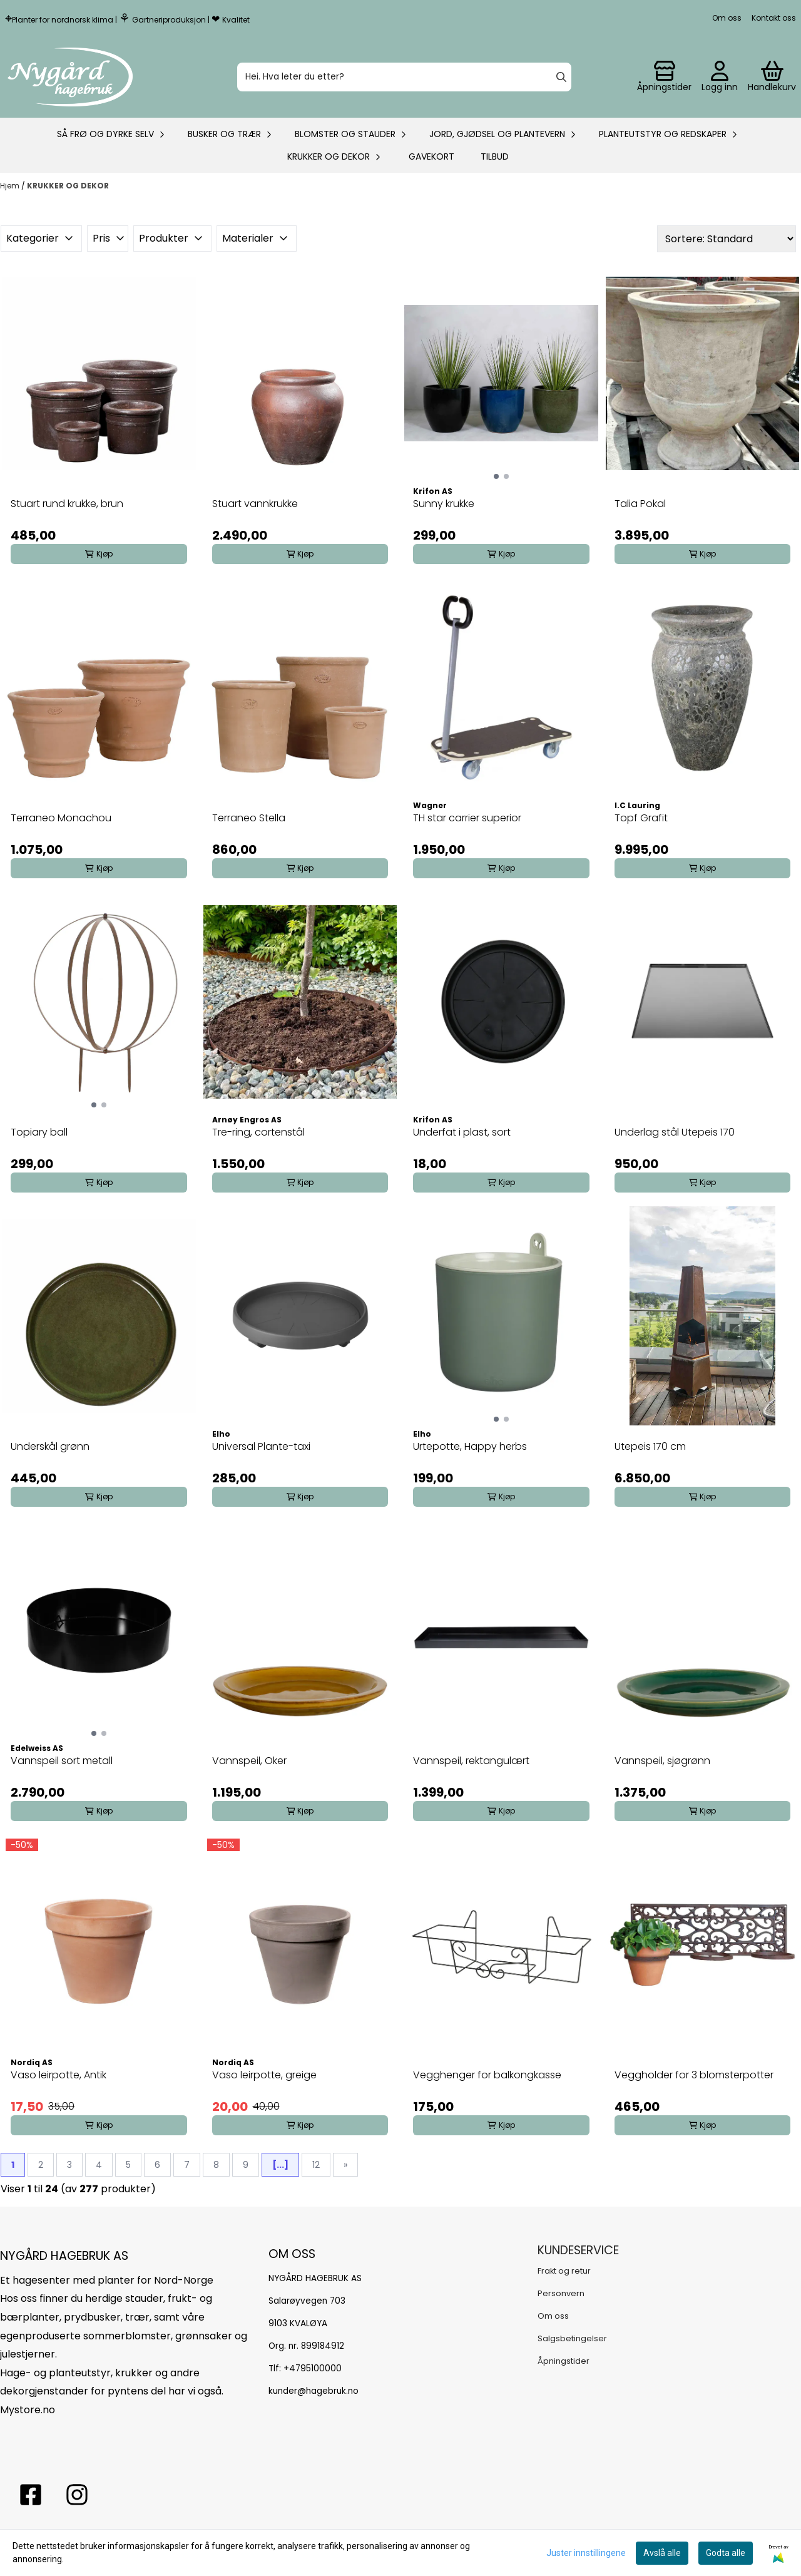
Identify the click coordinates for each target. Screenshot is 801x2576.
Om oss (727, 18)
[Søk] (404, 77)
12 (316, 2164)
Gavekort (431, 156)
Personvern (561, 2293)
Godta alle (725, 2553)
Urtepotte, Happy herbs (470, 1446)
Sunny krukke (443, 503)
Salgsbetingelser (572, 2338)
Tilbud (495, 156)
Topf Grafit (641, 818)
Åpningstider (563, 2361)
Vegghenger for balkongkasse (487, 2075)
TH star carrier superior (467, 818)
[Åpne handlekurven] (772, 77)
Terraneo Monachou (61, 818)
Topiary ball (39, 1132)
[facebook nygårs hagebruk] (30, 2494)
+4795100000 (312, 2368)
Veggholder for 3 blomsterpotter (694, 2075)
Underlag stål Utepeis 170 (675, 1132)
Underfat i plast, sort (462, 1132)
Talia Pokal (640, 503)
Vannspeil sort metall (62, 1760)
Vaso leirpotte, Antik (58, 2075)
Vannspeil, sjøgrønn (662, 1760)
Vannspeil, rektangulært (471, 1760)
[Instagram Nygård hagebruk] (77, 2494)
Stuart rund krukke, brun (67, 503)
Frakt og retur (564, 2271)
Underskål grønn (50, 1446)
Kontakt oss (774, 18)
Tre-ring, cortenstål (258, 1132)
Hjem (10, 185)
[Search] (561, 77)
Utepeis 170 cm (650, 1446)
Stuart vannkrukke (255, 503)
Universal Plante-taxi (261, 1446)
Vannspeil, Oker (249, 1760)
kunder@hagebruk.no (313, 2391)
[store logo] (70, 77)
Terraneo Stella (248, 818)
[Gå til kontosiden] (664, 77)
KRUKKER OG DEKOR (68, 185)
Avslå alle (662, 2553)
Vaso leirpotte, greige (264, 2075)
